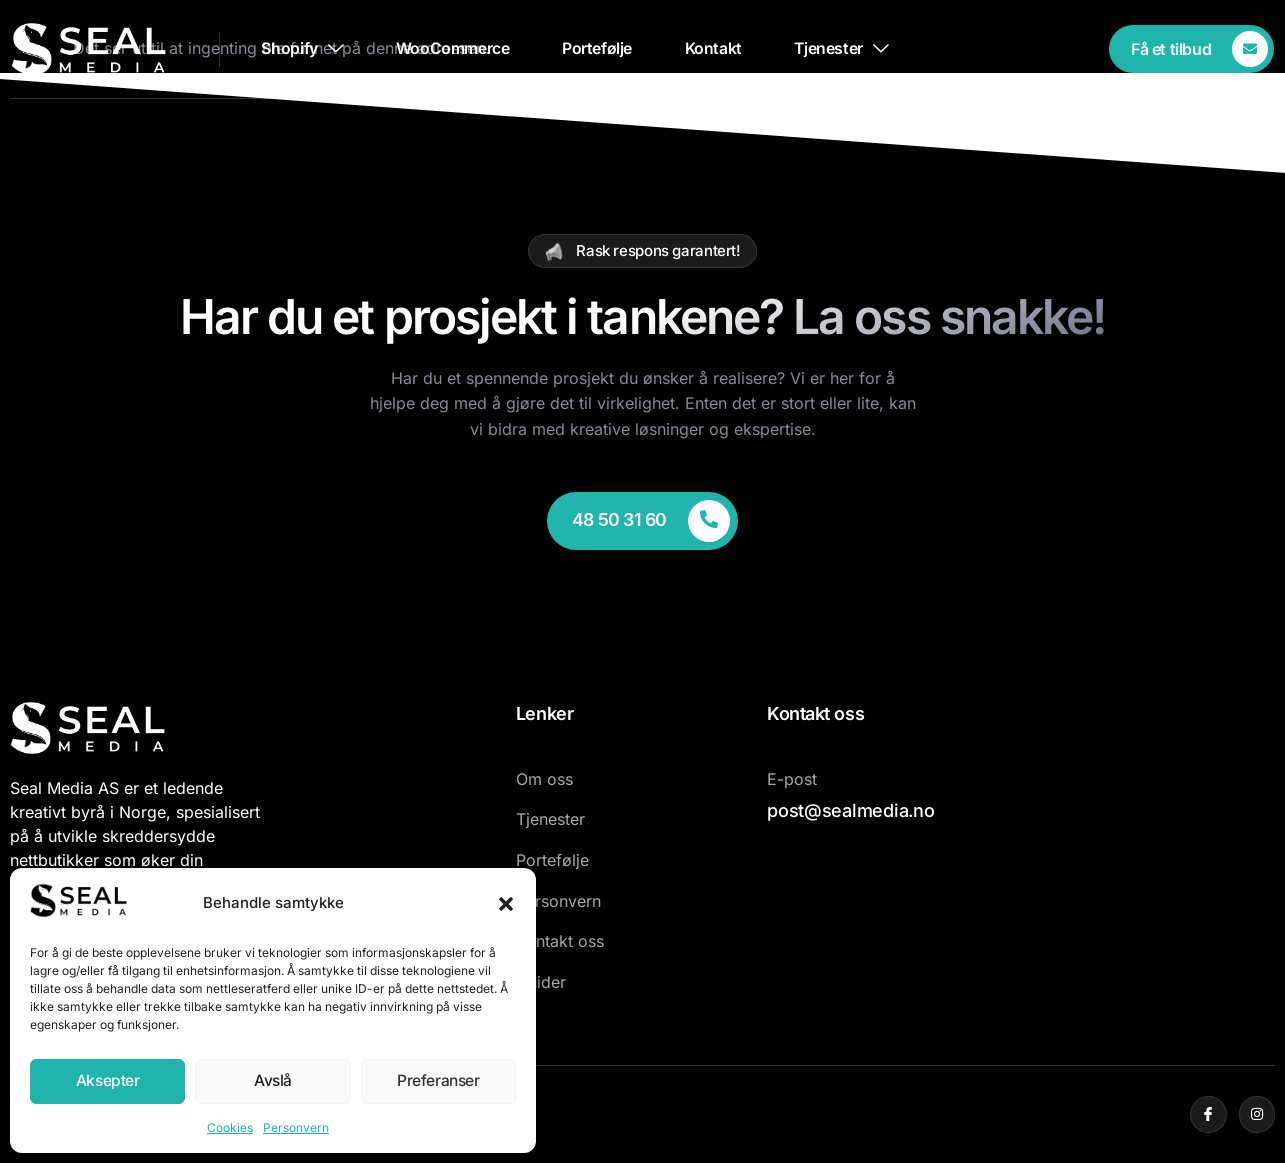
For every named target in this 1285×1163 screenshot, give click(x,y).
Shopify (295, 49)
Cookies (230, 1127)
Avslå (273, 1081)
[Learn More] (1192, 49)
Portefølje (599, 49)
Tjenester (852, 49)
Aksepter (108, 1081)
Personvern (296, 1127)
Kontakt (719, 49)
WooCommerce (450, 49)
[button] (506, 904)
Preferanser (438, 1081)
